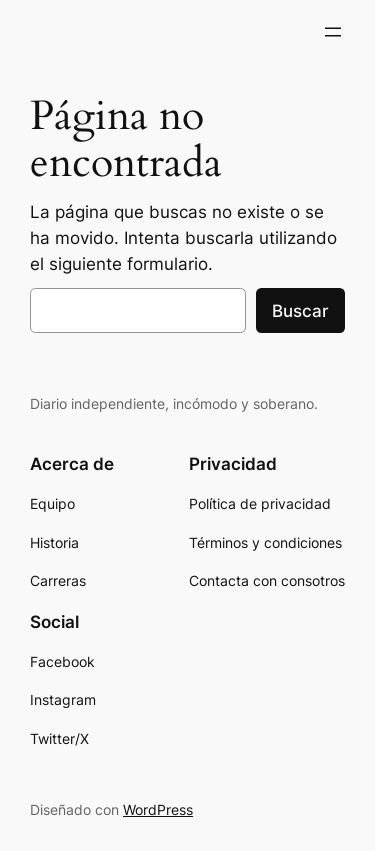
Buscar (300, 311)
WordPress (158, 809)
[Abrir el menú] (333, 32)
